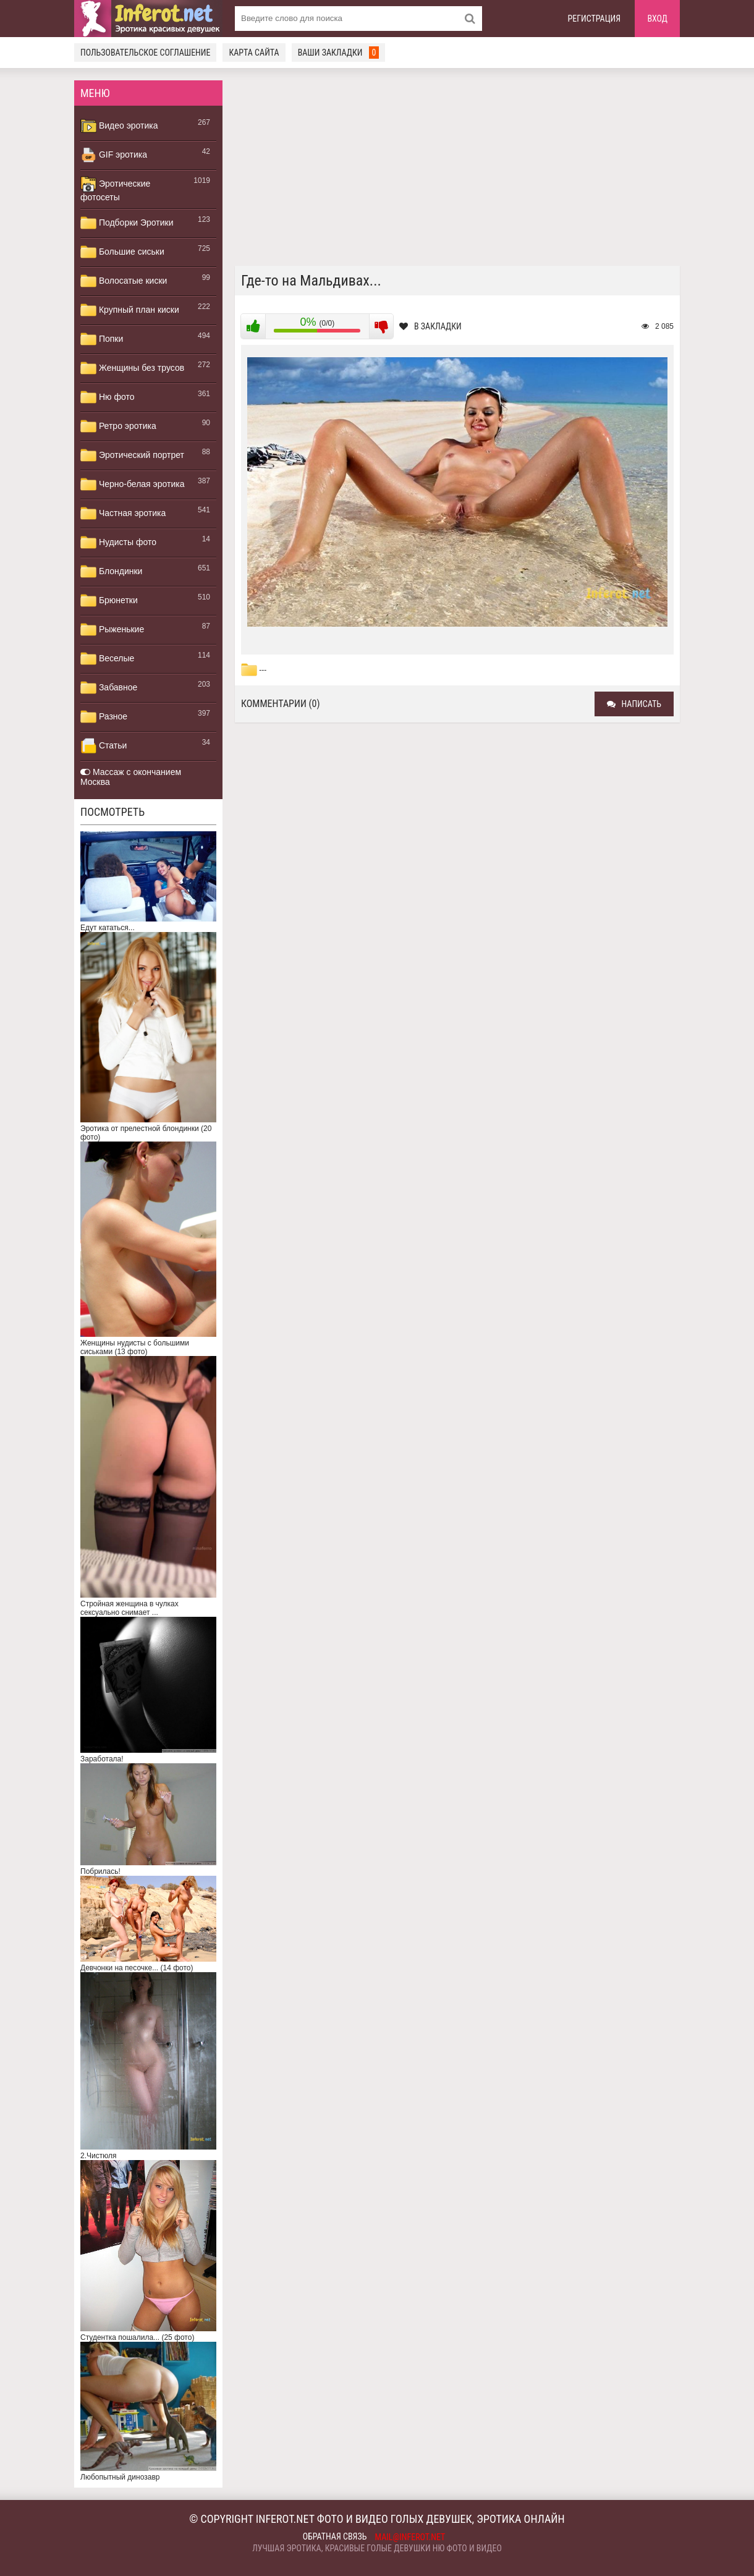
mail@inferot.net (410, 2537)
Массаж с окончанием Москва (130, 777)
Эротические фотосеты (115, 189)
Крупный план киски (129, 310)
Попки (101, 339)
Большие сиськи (122, 252)
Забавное (108, 688)
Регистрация (594, 18)
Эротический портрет (132, 455)
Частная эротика (123, 514)
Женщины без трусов (132, 368)
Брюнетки (109, 601)
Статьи (103, 746)
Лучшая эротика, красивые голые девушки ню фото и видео (377, 2548)
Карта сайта (254, 52)
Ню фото (107, 397)
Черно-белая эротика (132, 485)
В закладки (430, 326)
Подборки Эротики (127, 223)
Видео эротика (119, 126)
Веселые (107, 659)
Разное (103, 717)
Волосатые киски (123, 281)
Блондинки (111, 572)
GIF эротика (113, 155)
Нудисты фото (118, 543)
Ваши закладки (338, 52)
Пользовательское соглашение (145, 52)
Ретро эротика (118, 426)
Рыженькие (112, 630)
